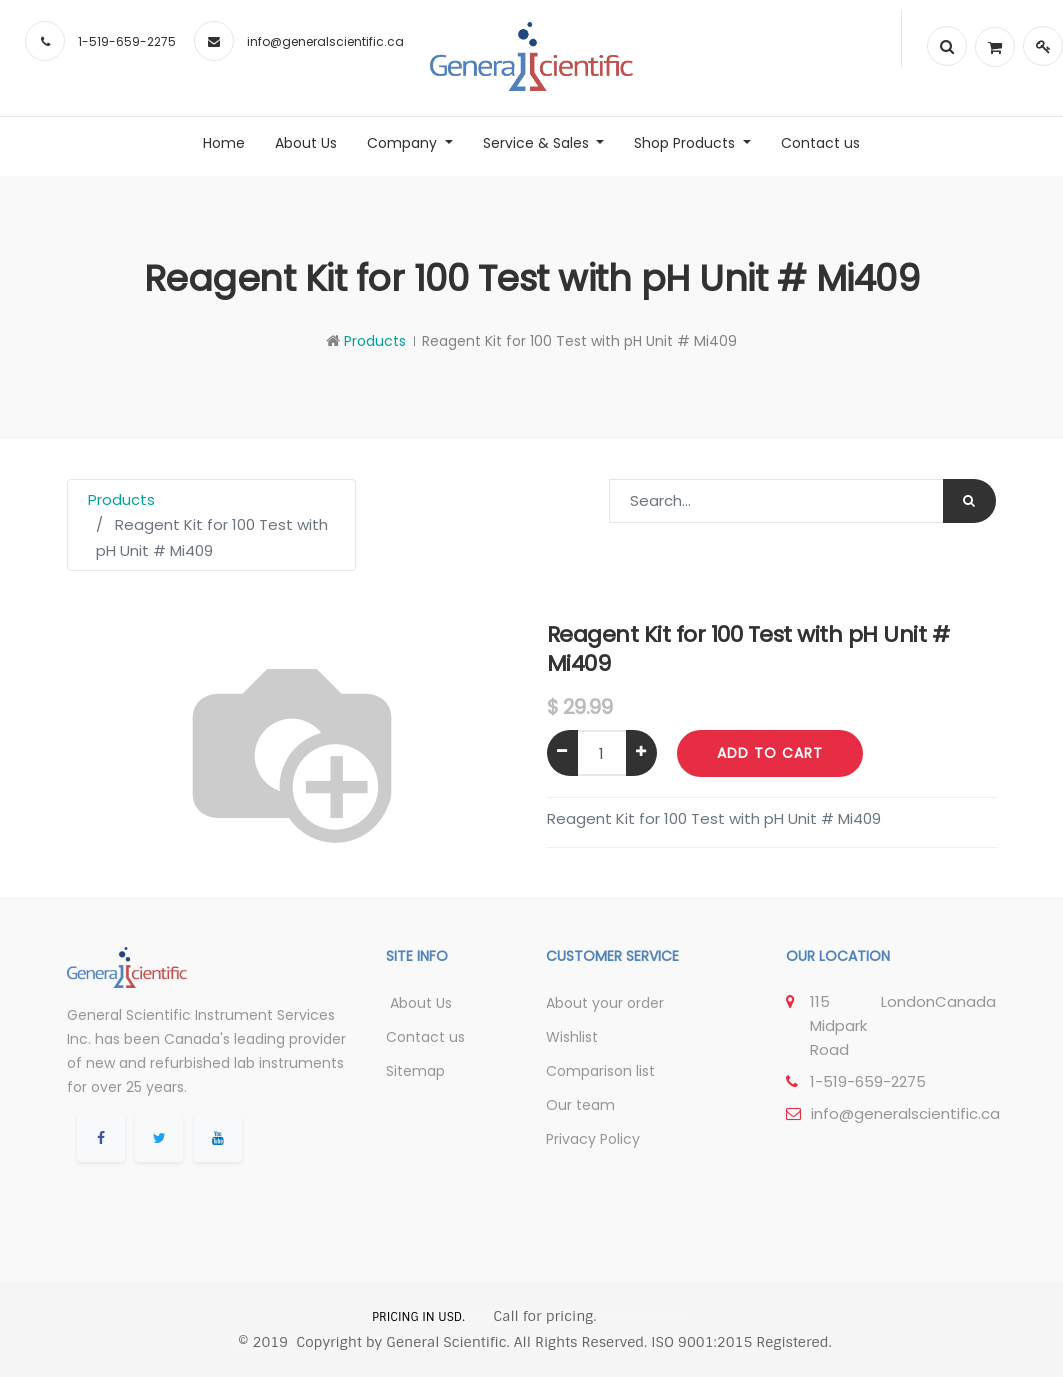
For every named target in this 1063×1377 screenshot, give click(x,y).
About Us (419, 1003)
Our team (580, 1105)
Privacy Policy (593, 1139)
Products (375, 341)
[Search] (969, 501)
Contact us (425, 1037)
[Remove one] (562, 753)
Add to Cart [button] (770, 753)
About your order (605, 1003)
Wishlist (572, 1037)
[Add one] (641, 753)
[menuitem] (224, 143)
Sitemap (415, 1071)
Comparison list (600, 1071)
